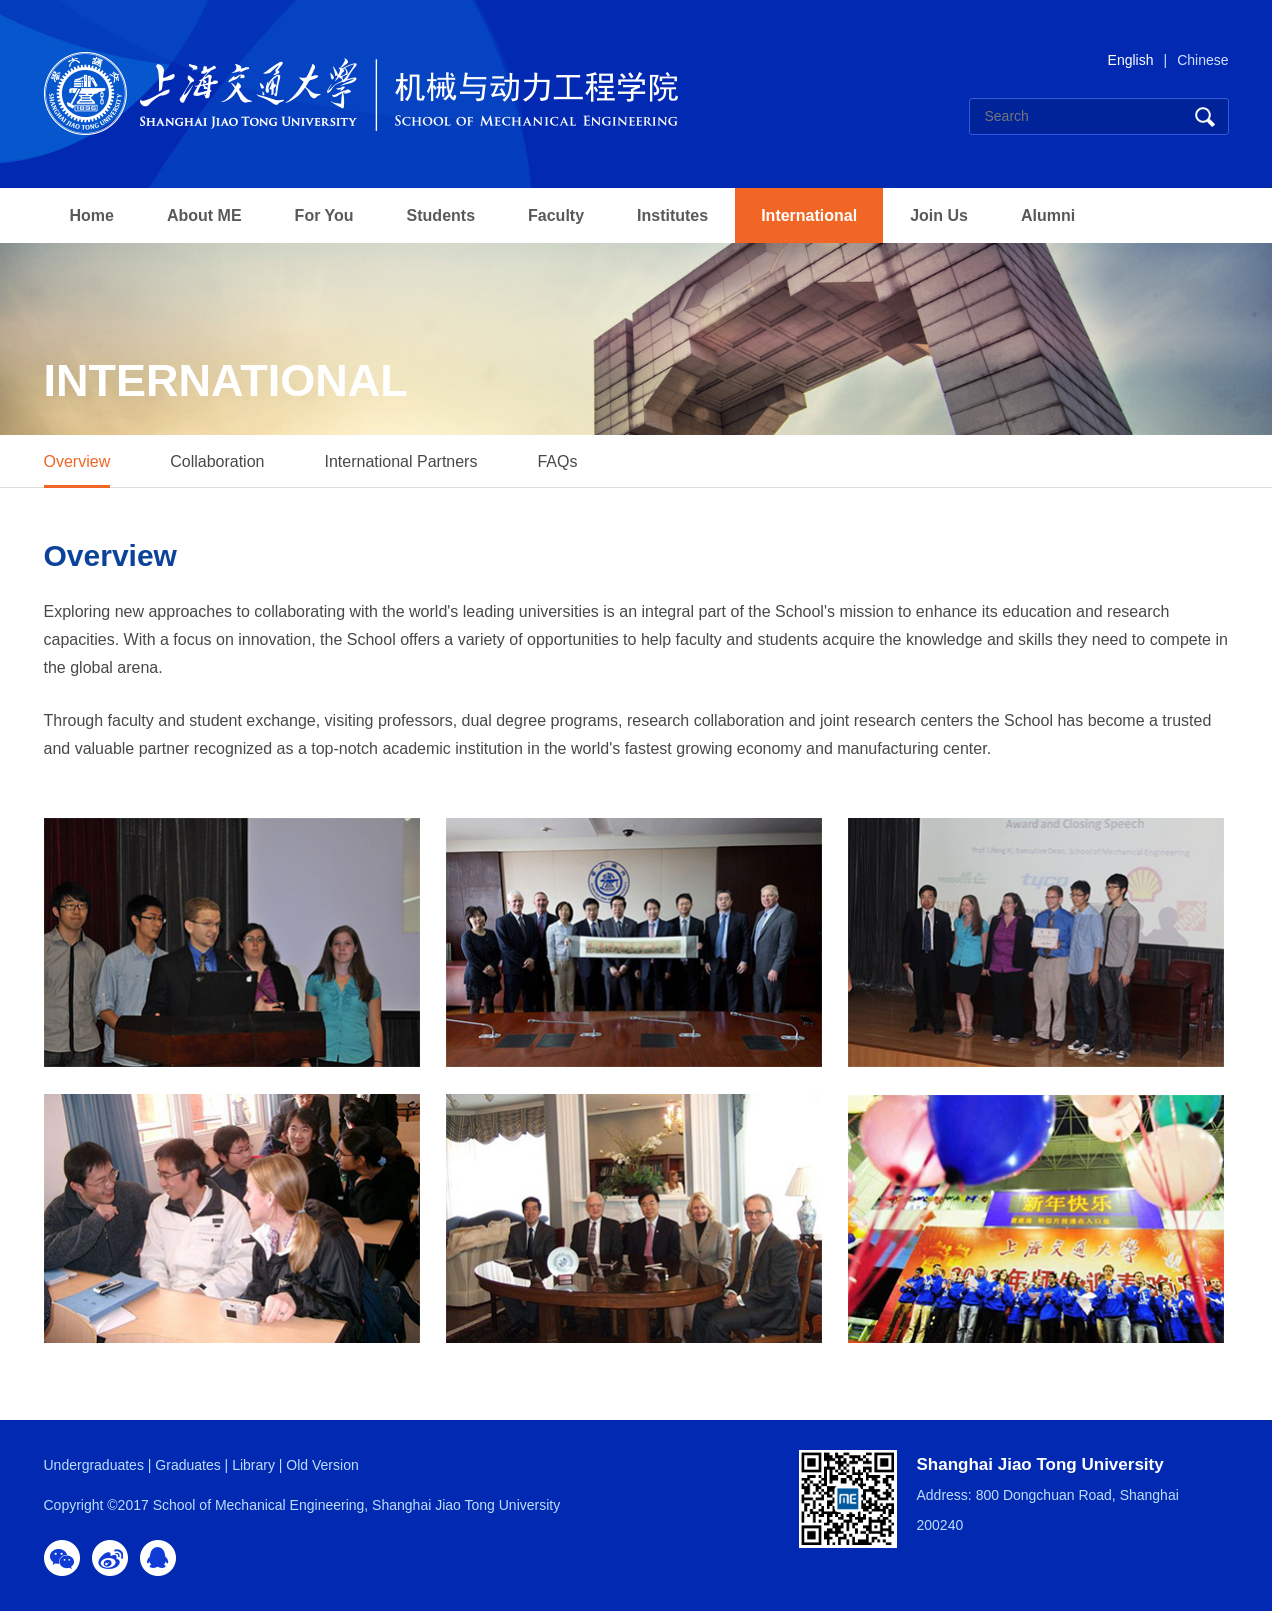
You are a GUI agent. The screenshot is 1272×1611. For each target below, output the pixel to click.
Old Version (322, 1465)
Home (92, 215)
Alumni (1048, 215)
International (809, 215)
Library (253, 1465)
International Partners (400, 461)
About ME (204, 215)
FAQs (557, 461)
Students (441, 215)
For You (324, 215)
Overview (77, 461)
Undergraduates (94, 1465)
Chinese (1202, 60)
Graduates (187, 1465)
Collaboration (217, 461)
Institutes (672, 215)
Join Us (939, 215)
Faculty (556, 215)
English (1131, 60)
